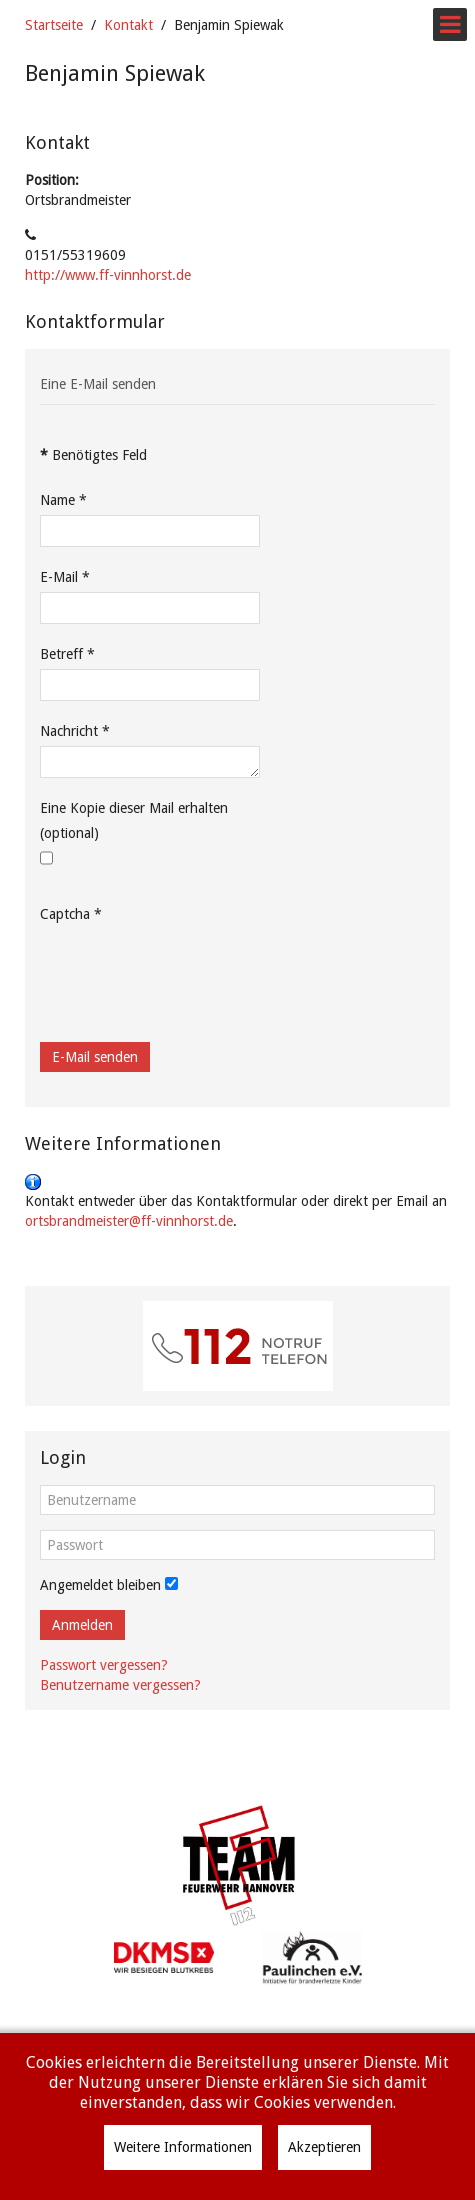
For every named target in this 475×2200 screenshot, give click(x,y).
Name (63, 500)
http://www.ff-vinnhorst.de (108, 275)
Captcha (71, 914)
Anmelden (82, 1625)
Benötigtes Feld (93, 455)
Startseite (54, 25)
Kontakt (128, 25)
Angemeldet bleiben (100, 1585)
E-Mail (65, 577)
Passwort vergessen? (104, 1665)
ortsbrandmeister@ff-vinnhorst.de (129, 1221)
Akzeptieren (324, 2147)
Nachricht (75, 731)
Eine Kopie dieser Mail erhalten (134, 808)
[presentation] (192, 968)
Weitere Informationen (183, 2147)
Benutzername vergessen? (120, 1685)
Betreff (67, 654)
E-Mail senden (95, 1057)
